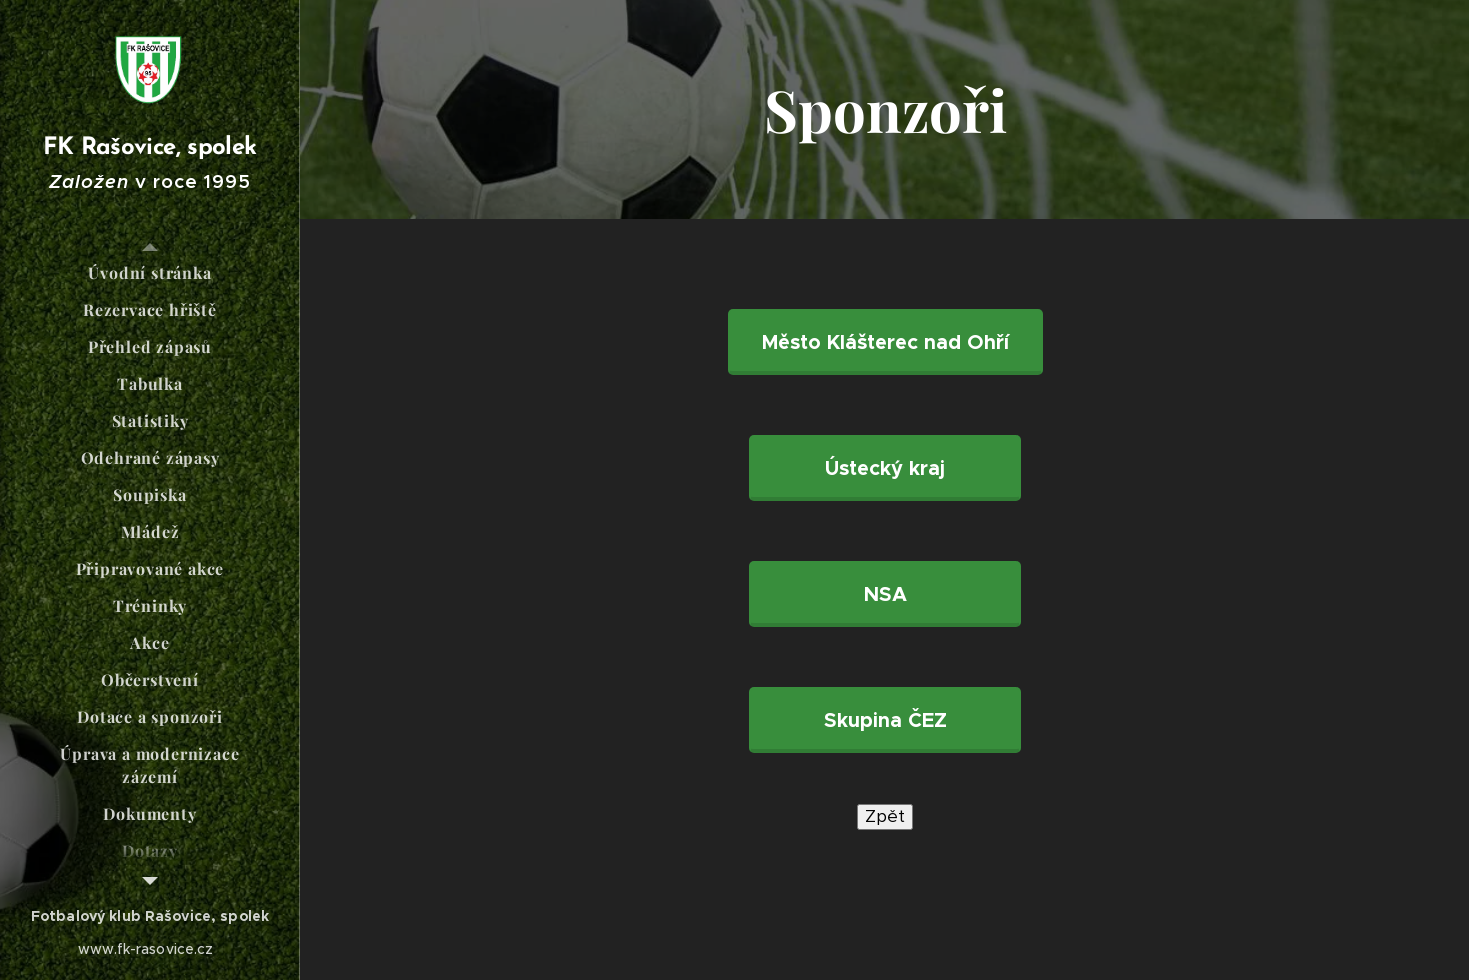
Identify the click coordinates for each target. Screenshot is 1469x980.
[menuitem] (150, 272)
